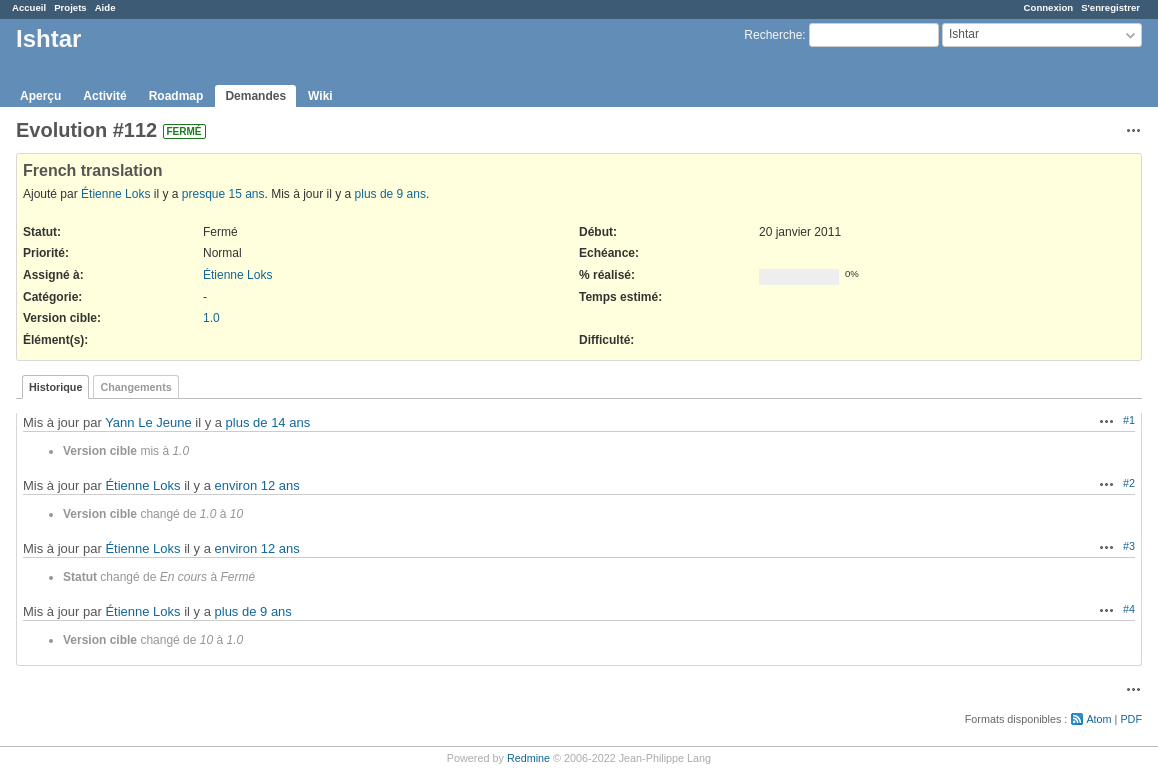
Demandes (255, 96)
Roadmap (176, 96)
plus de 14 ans (268, 422)
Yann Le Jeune (148, 422)
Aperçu (40, 96)
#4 (1129, 609)
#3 (1129, 546)
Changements (135, 387)
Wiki (320, 96)
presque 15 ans (223, 194)
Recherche (773, 35)
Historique (55, 387)
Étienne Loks (115, 194)
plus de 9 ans (390, 194)
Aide (105, 7)
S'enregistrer (1110, 7)
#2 (1129, 483)
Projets (70, 7)
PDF (1131, 719)
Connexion (1049, 7)
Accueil (29, 7)
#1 (1129, 420)
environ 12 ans (257, 485)
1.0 (211, 318)
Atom (1098, 719)
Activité (104, 96)
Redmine (528, 758)
